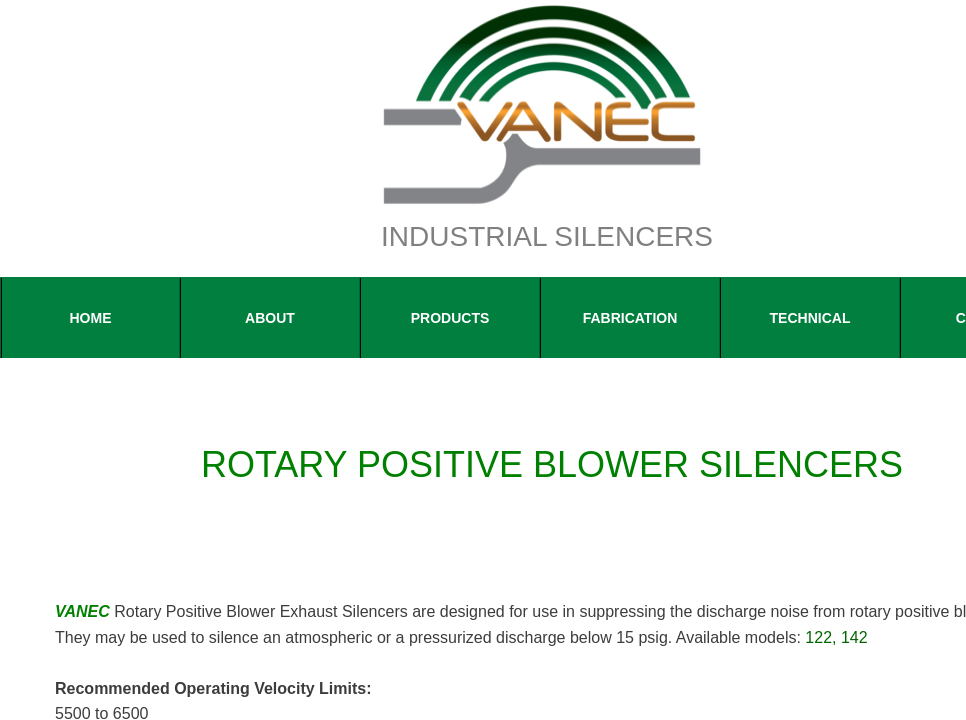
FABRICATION (630, 318)
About (270, 318)
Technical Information (810, 334)
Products (450, 318)
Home (91, 318)
